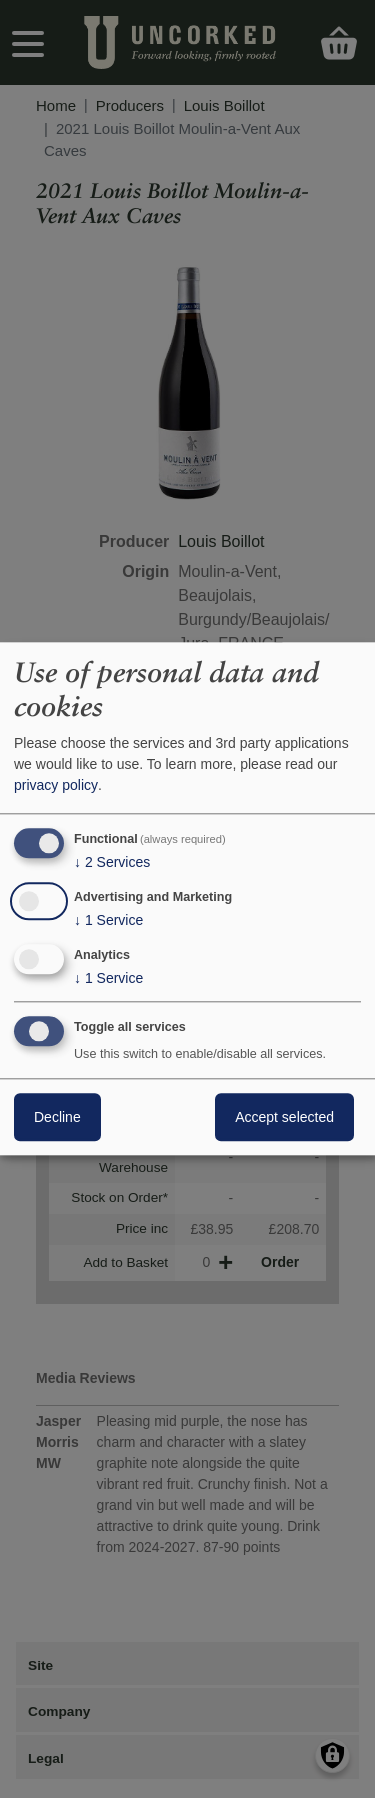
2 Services (112, 862)
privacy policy (56, 785)
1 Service (108, 920)
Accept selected (284, 1118)
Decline (57, 1118)
